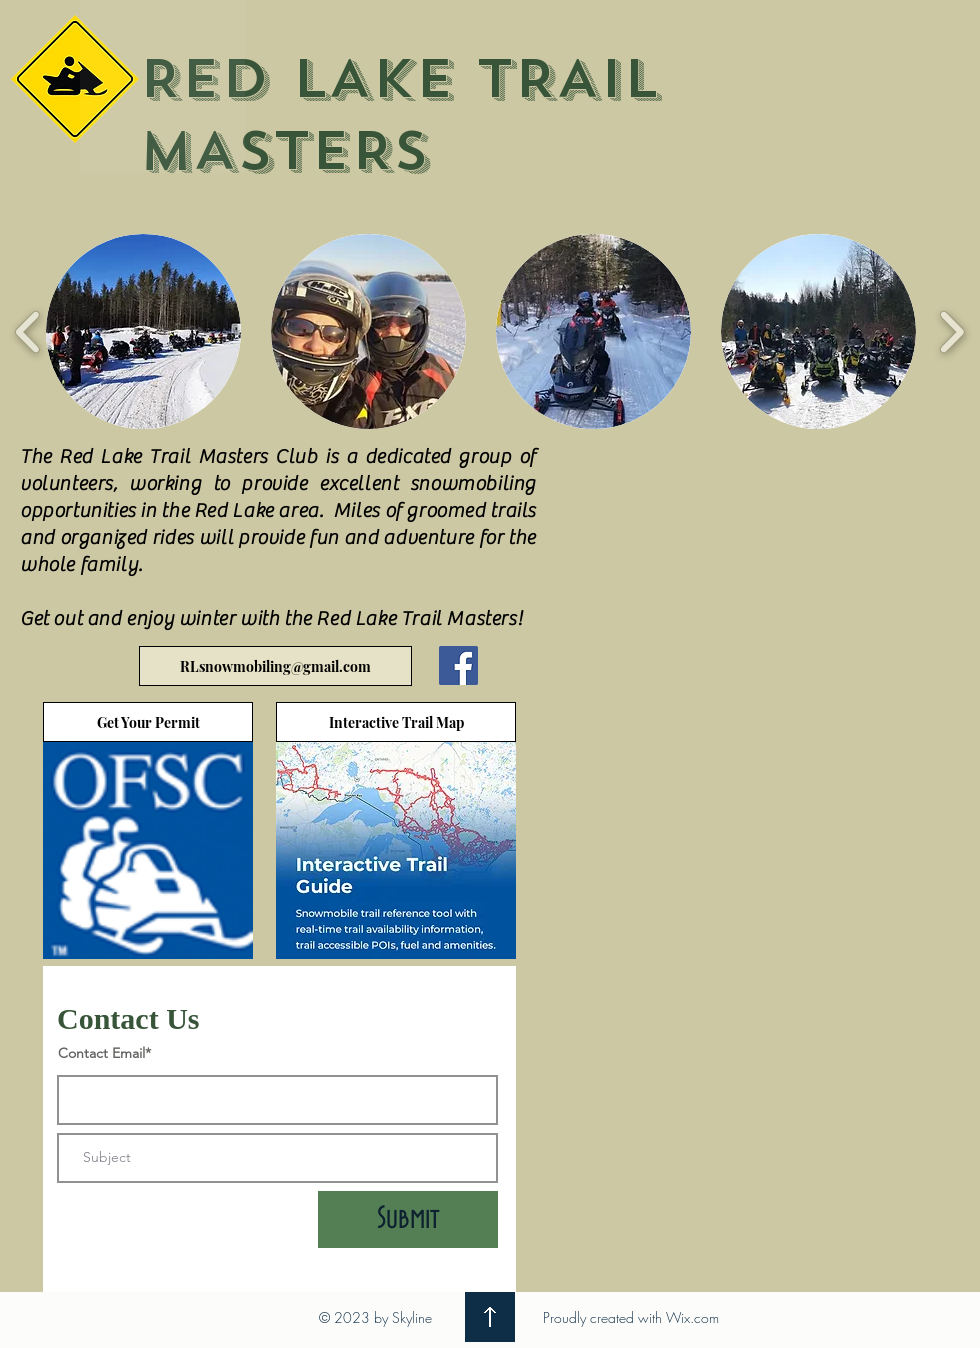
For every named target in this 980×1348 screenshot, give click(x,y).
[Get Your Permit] (148, 722)
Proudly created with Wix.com (631, 1317)
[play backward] (28, 331)
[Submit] (408, 1219)
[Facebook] (458, 665)
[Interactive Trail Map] (396, 722)
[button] (143, 331)
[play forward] (951, 331)
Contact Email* (104, 1053)
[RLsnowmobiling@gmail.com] (275, 666)
